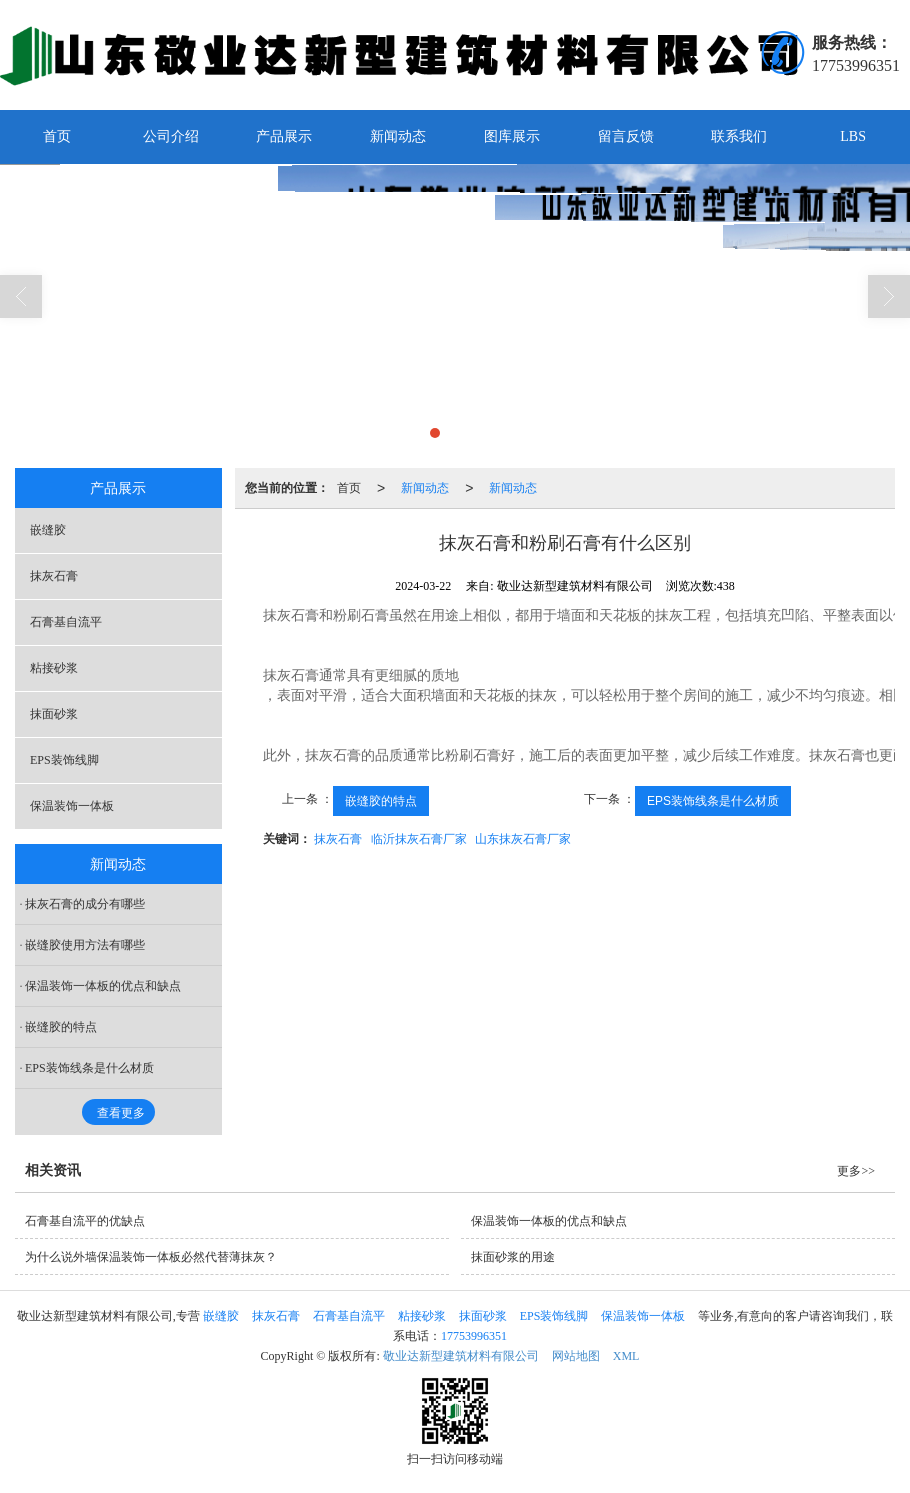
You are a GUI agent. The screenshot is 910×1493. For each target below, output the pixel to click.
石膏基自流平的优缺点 (85, 1221)
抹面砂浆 (54, 714)
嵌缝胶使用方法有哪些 (85, 945)
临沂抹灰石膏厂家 (419, 839)
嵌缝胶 (48, 530)
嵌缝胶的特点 (381, 801)
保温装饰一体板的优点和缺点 (103, 986)
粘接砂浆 (54, 668)
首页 (57, 136)
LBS (853, 136)
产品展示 (284, 136)
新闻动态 (398, 136)
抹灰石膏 (338, 839)
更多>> (856, 1171)
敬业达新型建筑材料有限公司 (461, 1356)
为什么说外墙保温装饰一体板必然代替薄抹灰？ (151, 1257)
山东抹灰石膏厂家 (523, 839)
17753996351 (474, 1336)
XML (626, 1356)
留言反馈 (626, 136)
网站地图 (576, 1356)
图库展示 (512, 136)
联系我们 (739, 136)
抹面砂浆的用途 (513, 1257)
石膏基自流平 (66, 622)
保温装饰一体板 (72, 806)
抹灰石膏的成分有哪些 (85, 904)
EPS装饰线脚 (64, 760)
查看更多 (121, 1113)
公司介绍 (171, 136)
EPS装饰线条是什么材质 (713, 801)
